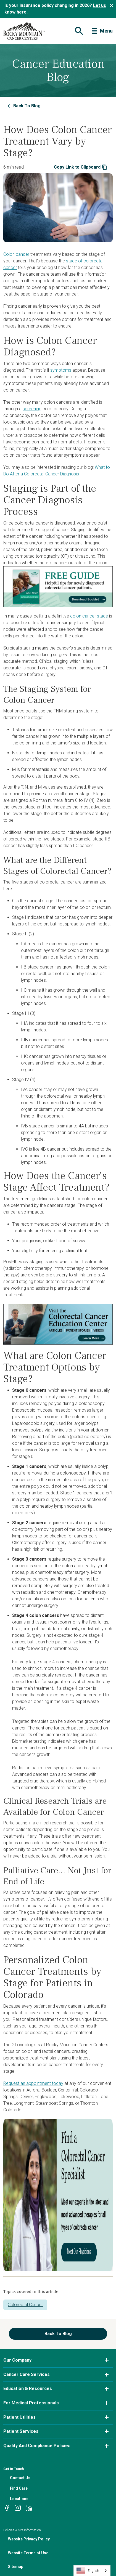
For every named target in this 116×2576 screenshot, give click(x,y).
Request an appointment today (33, 2083)
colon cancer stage (89, 616)
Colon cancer (16, 254)
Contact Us (20, 2478)
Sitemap (15, 2566)
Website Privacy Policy (29, 2539)
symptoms (60, 370)
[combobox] (91, 2570)
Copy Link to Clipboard (80, 167)
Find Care (19, 2488)
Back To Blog (24, 105)
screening (32, 408)
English (88, 2570)
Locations (19, 2499)
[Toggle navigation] (78, 30)
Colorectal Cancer (25, 2304)
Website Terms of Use (28, 2553)
